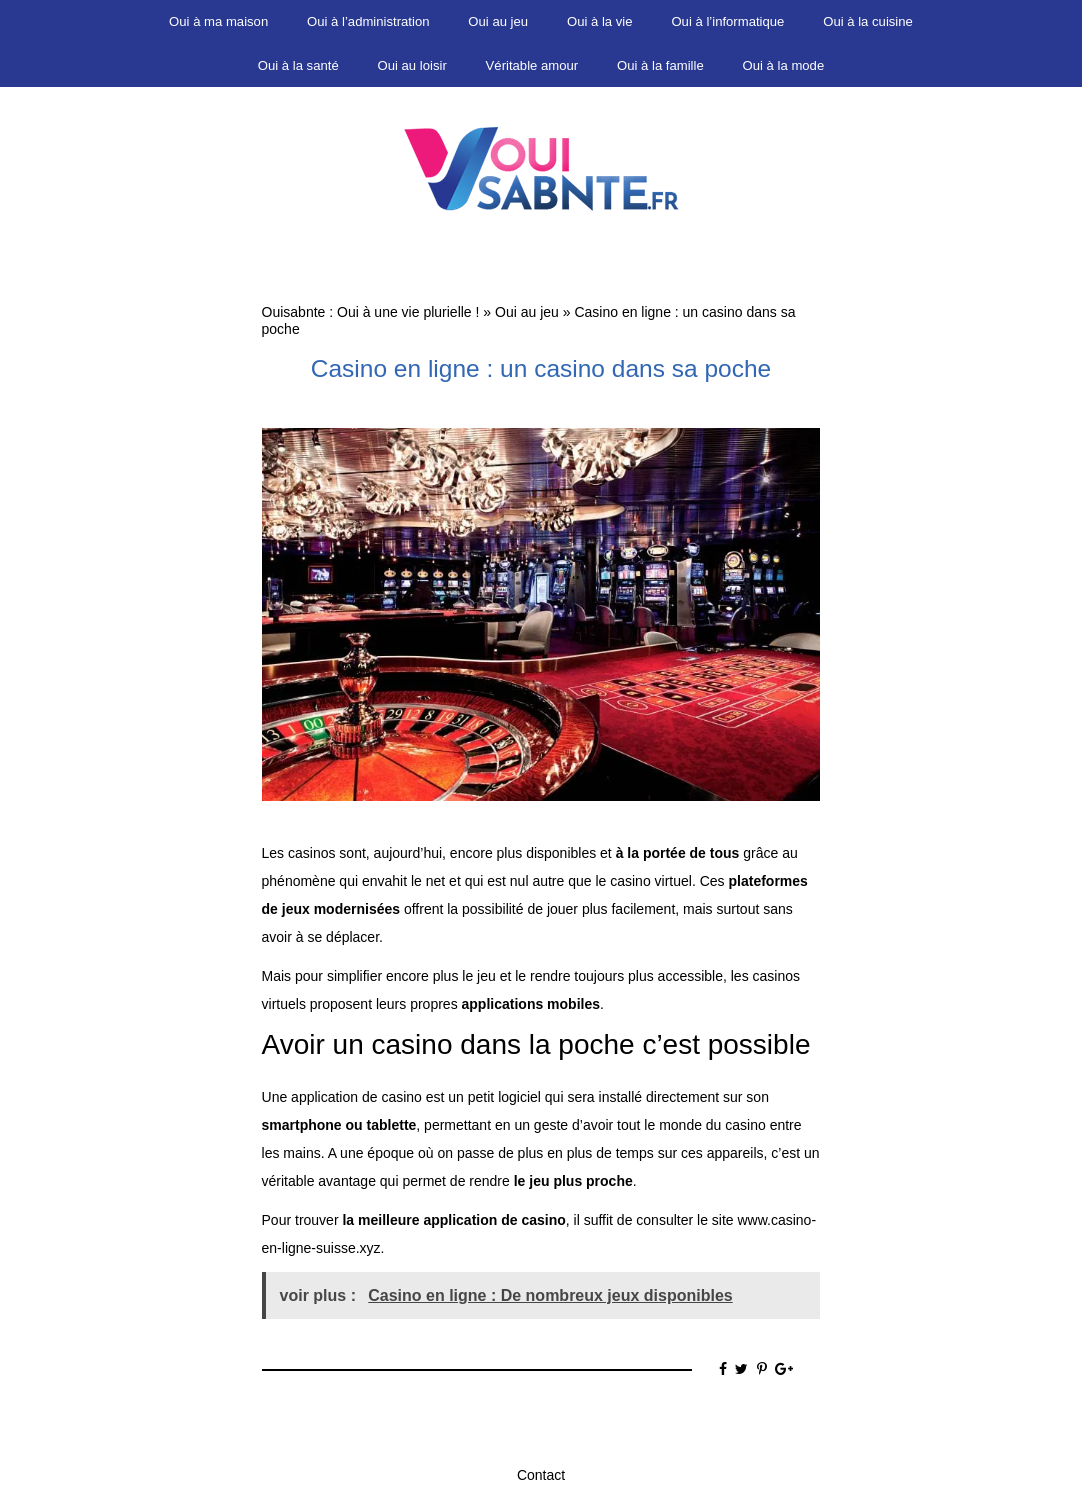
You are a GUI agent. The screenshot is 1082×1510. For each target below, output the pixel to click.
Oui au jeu (498, 21)
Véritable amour (532, 65)
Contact (541, 1475)
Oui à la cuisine (868, 21)
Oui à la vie (600, 21)
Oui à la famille (660, 65)
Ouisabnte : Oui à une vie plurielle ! (371, 312)
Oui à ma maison (218, 21)
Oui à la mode (784, 65)
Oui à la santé (298, 65)
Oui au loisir (412, 65)
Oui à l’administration (368, 21)
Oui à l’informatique (727, 21)
